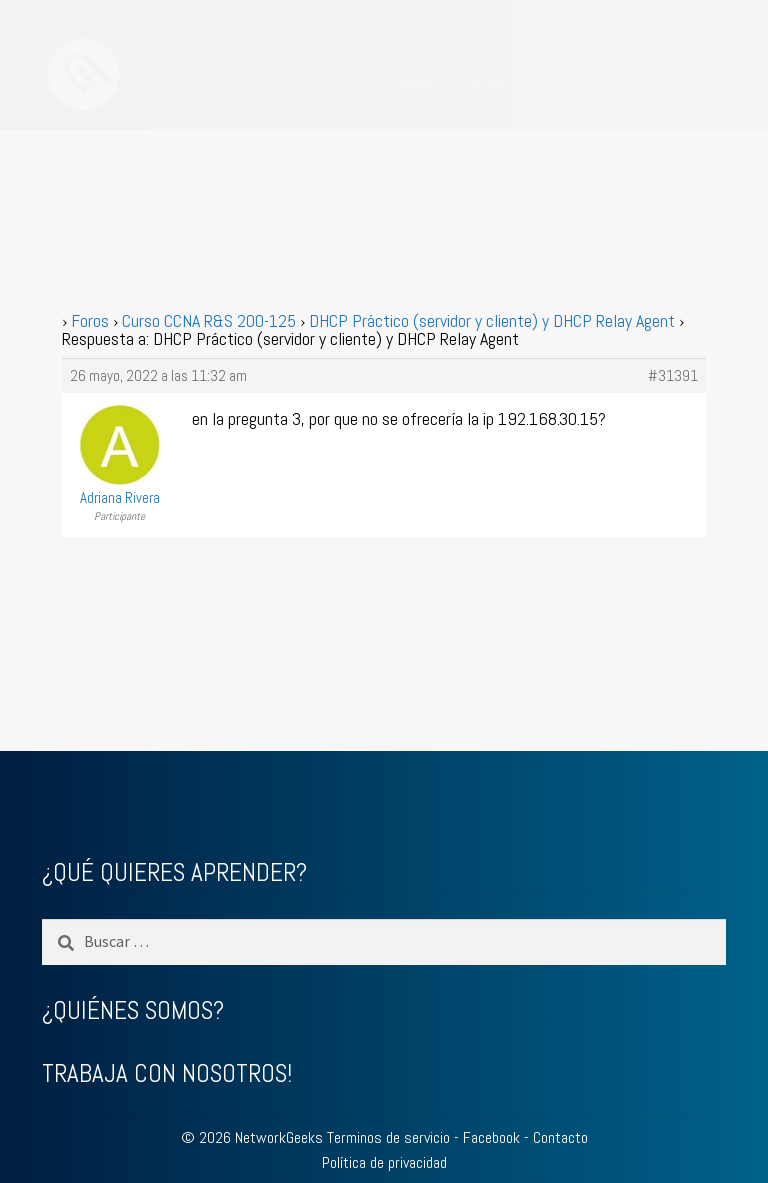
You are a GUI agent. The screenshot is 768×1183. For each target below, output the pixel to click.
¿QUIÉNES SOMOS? (133, 1010)
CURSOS (413, 82)
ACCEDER (567, 82)
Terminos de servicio (388, 1137)
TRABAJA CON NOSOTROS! (167, 1073)
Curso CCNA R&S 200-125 (209, 320)
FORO (647, 82)
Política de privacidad (384, 1162)
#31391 (673, 376)
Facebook (491, 1137)
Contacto (560, 1137)
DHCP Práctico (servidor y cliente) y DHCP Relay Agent (492, 320)
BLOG (488, 82)
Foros (90, 320)
